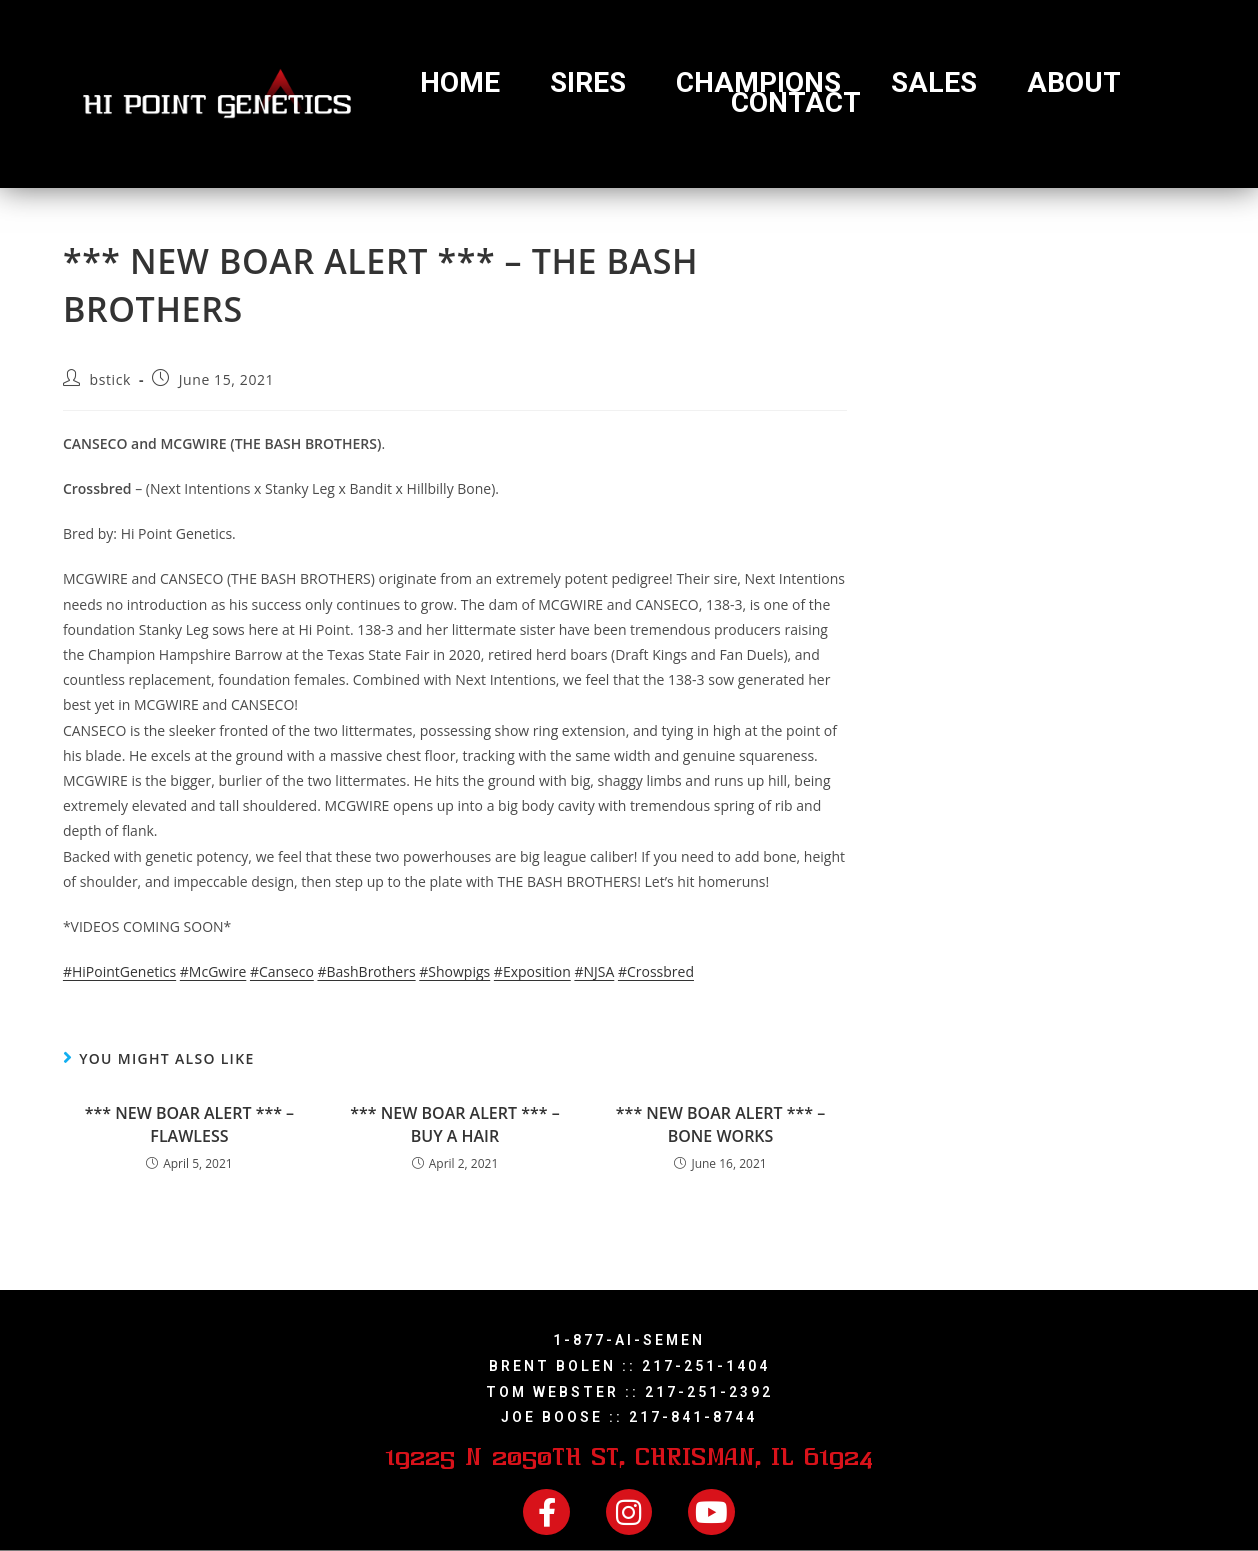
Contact (796, 103)
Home (460, 83)
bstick (110, 379)
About (1074, 83)
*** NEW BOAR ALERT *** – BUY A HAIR (454, 1124)
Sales (934, 83)
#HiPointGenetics (119, 971)
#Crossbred (656, 971)
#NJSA (594, 971)
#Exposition (532, 971)
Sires (588, 83)
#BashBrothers (366, 971)
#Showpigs (454, 971)
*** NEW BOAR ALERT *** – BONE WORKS (720, 1124)
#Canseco (282, 971)
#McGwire (213, 971)
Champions (758, 83)
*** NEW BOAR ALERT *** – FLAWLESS (189, 1124)
